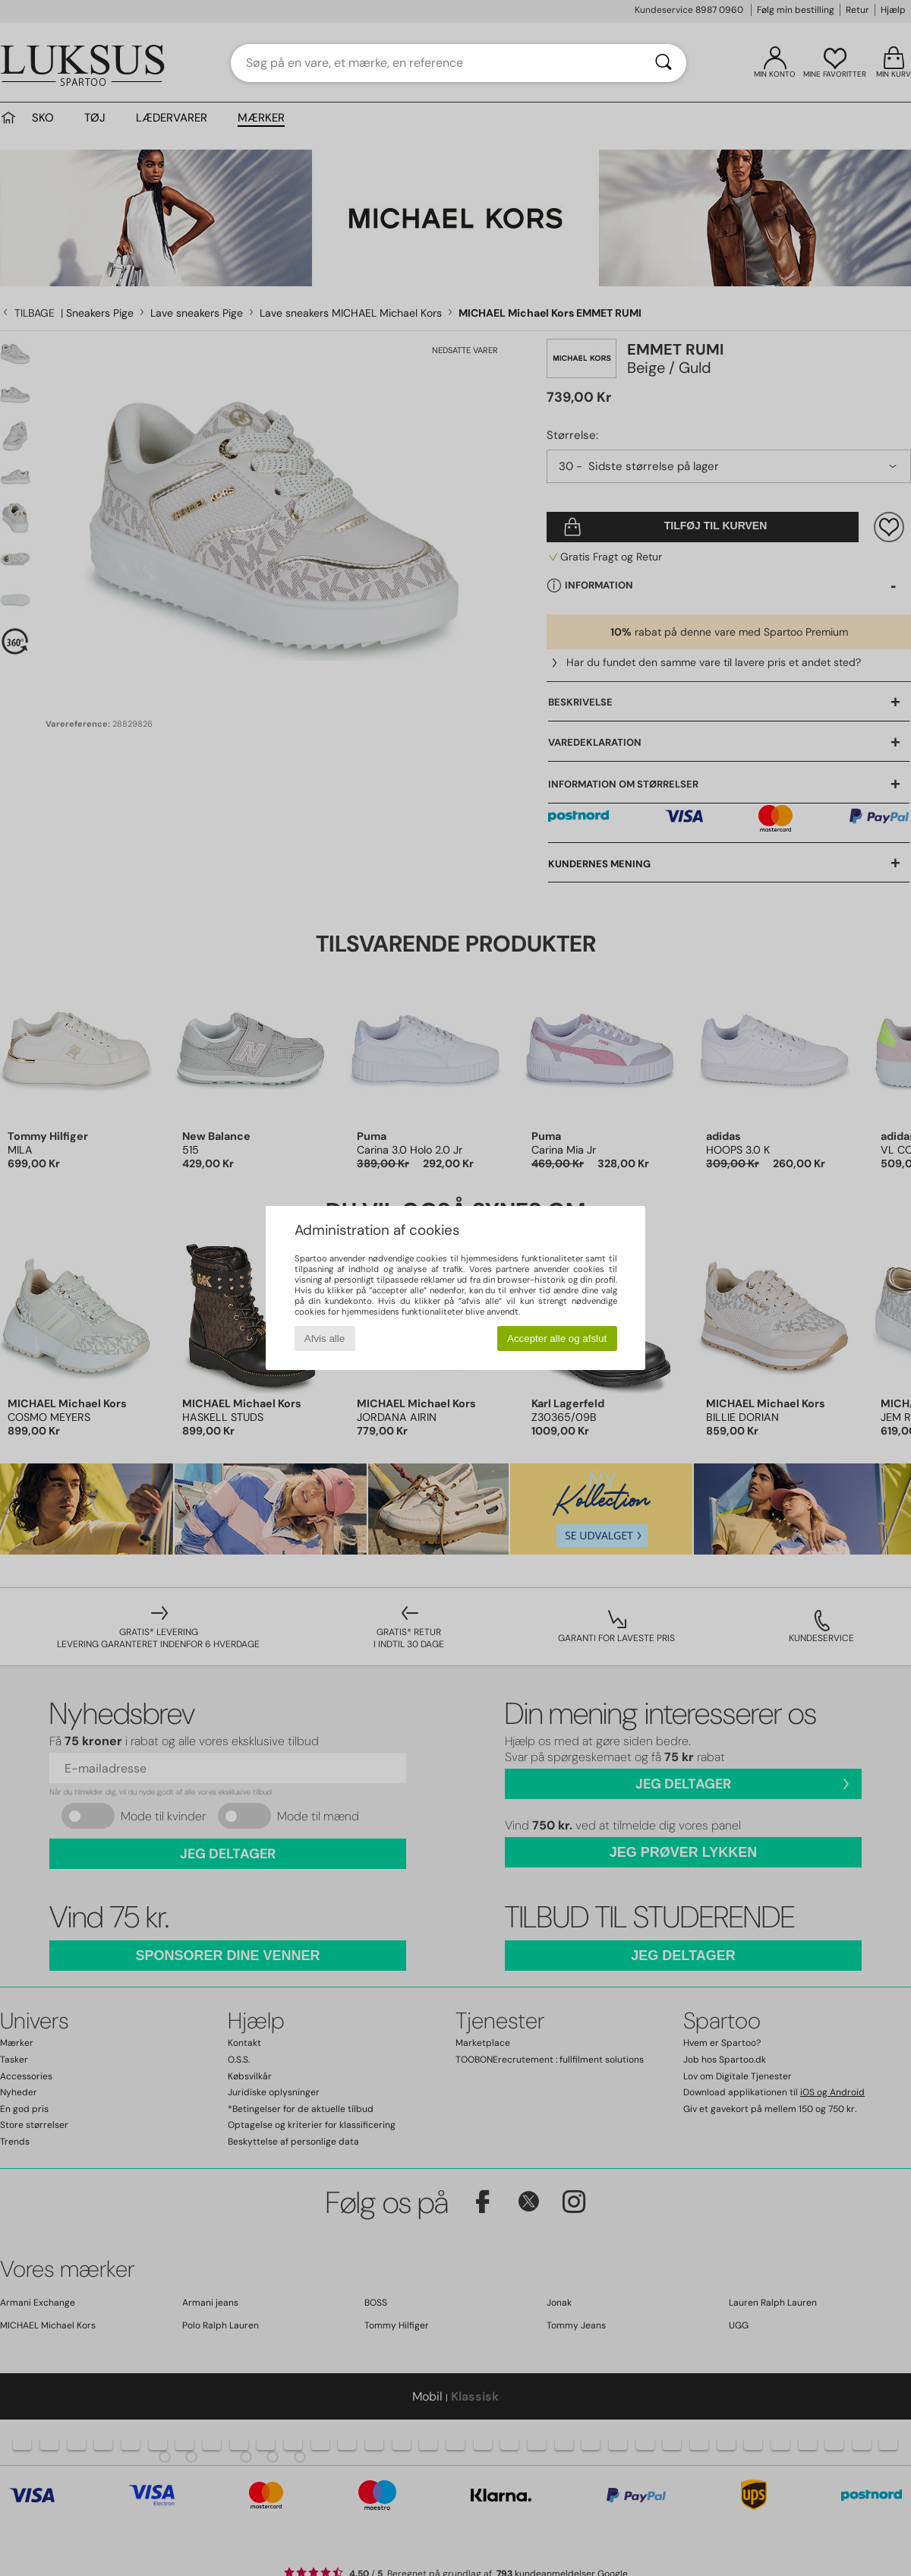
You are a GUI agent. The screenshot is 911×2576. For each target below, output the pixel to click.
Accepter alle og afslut (557, 1338)
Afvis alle (324, 1338)
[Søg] (663, 63)
